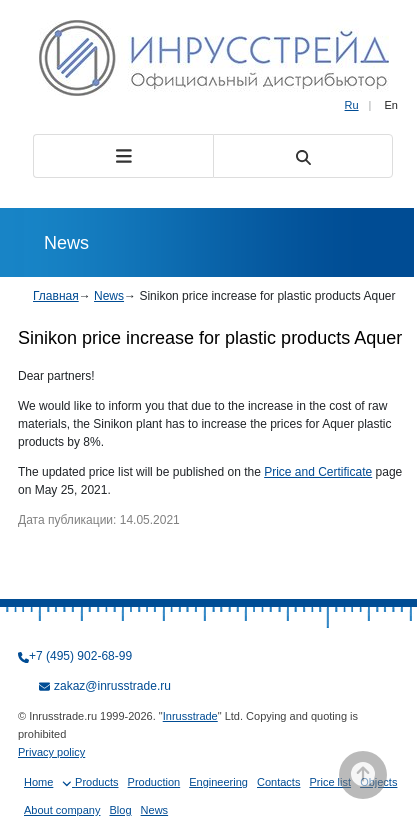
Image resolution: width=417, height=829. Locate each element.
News (109, 296)
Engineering (218, 782)
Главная (56, 296)
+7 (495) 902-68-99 (80, 656)
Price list (331, 782)
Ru (352, 105)
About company (62, 810)
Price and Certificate (318, 472)
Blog (121, 810)
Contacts (278, 782)
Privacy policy (51, 752)
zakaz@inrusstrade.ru (112, 686)
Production (154, 782)
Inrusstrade (190, 716)
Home (38, 782)
